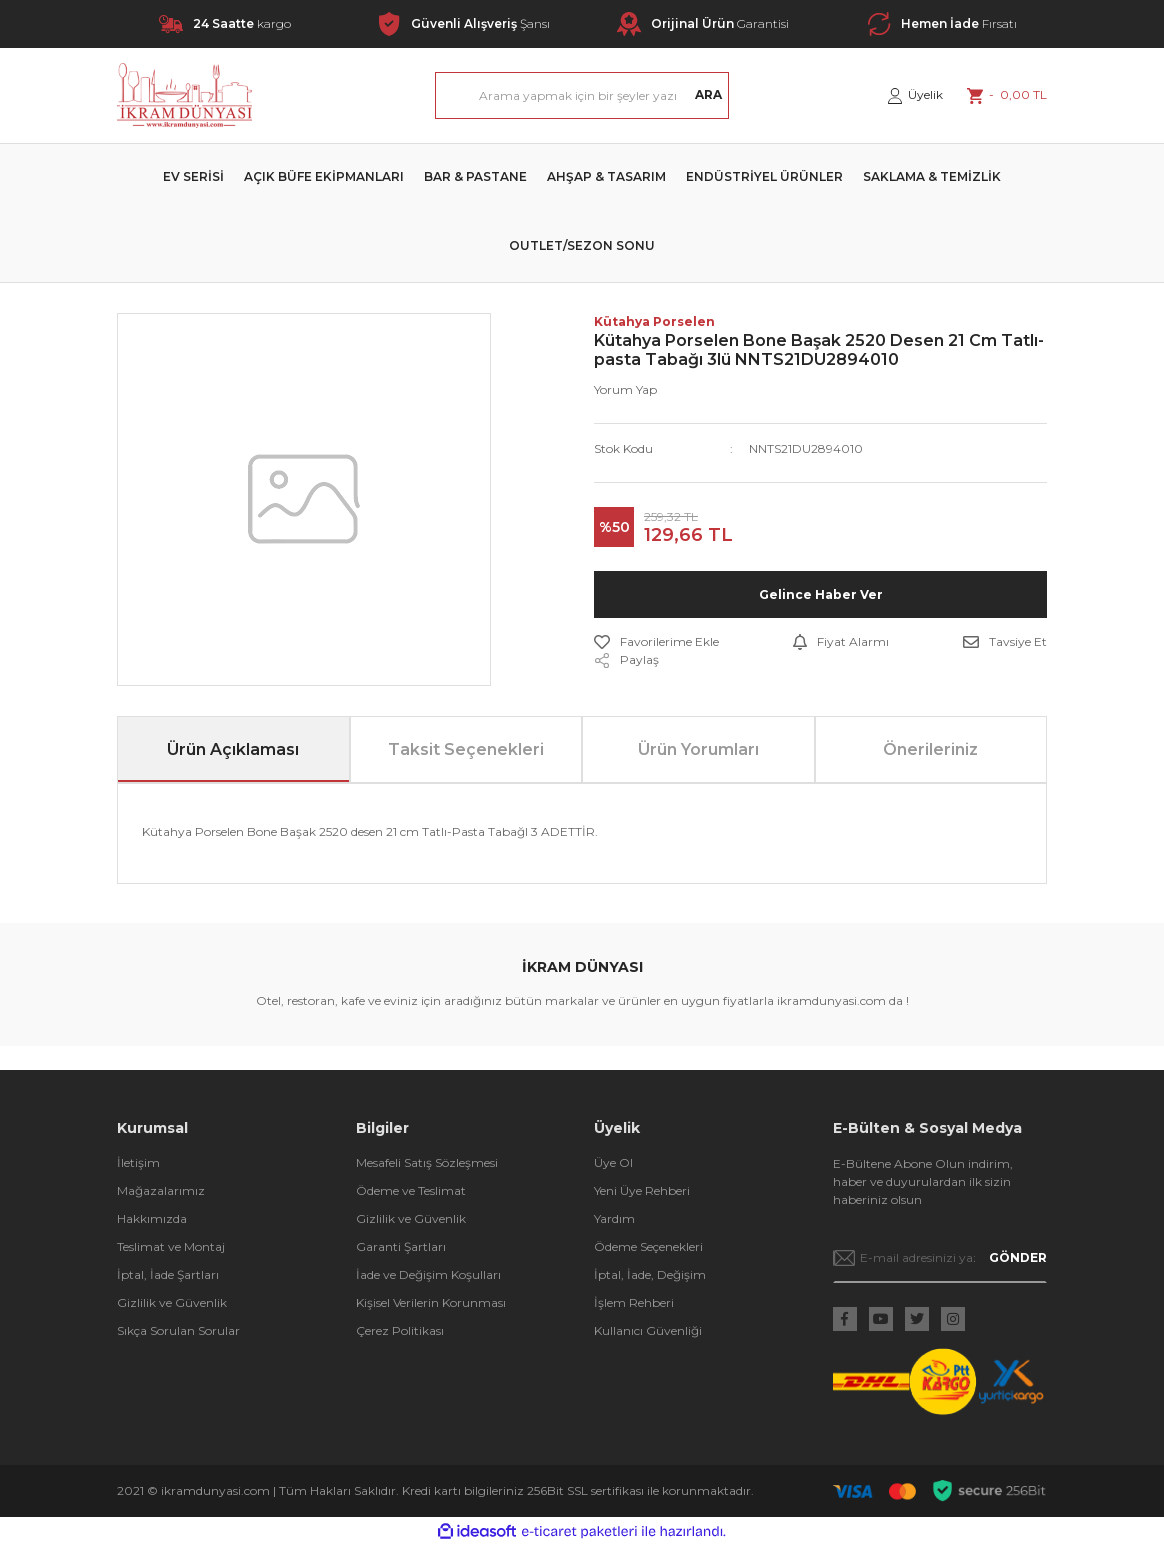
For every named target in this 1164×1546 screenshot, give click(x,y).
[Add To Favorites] (656, 642)
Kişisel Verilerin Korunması (431, 1302)
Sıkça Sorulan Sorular (178, 1330)
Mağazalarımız (161, 1190)
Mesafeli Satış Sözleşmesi (427, 1162)
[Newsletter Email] (940, 1258)
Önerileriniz (930, 749)
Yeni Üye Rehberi (642, 1190)
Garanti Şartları (401, 1246)
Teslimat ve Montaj (171, 1246)
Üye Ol (613, 1162)
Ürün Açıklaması (233, 749)
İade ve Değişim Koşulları (428, 1274)
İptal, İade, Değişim (650, 1274)
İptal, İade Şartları (168, 1274)
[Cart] (1007, 95)
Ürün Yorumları (698, 749)
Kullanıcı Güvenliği (648, 1330)
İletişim (138, 1162)
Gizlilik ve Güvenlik (172, 1302)
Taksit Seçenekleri (466, 749)
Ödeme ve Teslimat (411, 1190)
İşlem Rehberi (634, 1302)
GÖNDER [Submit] (1018, 1257)
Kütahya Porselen (654, 321)
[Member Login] (915, 95)
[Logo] (184, 95)
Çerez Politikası (400, 1330)
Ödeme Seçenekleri (648, 1246)
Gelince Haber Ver (821, 594)
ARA (708, 94)
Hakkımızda (152, 1218)
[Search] (582, 95)
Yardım (614, 1218)
